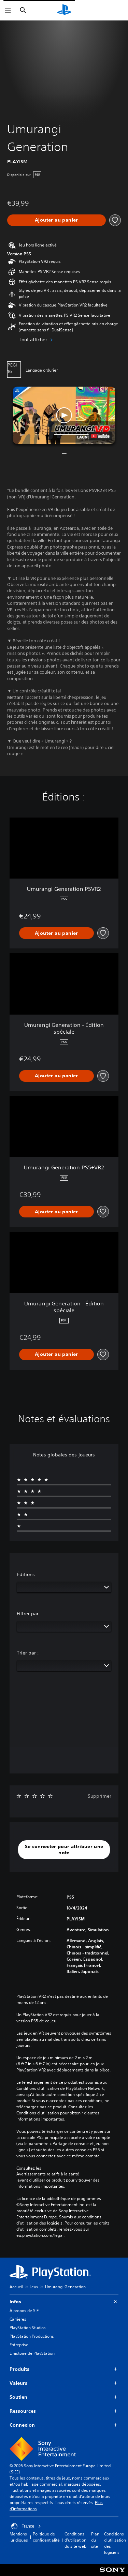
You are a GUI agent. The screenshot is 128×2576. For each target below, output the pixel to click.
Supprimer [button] (99, 1796)
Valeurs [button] (64, 2383)
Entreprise (19, 2345)
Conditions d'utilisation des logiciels (115, 2543)
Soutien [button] (64, 2397)
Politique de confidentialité (46, 2537)
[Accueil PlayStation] (64, 10)
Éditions (26, 1574)
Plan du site (95, 2540)
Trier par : (28, 1653)
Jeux (34, 2287)
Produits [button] (64, 2369)
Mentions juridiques (19, 2537)
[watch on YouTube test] (100, 436)
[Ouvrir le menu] (7, 10)
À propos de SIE (24, 2310)
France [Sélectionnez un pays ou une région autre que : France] (26, 2526)
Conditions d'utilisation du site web (75, 2540)
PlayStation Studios (28, 2328)
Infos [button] (64, 2301)
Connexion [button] (64, 2425)
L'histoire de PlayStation (32, 2353)
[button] (64, 415)
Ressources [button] (64, 2411)
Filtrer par (28, 1614)
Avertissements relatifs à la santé (47, 2174)
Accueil (16, 2287)
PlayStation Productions (32, 2336)
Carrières (18, 2319)
